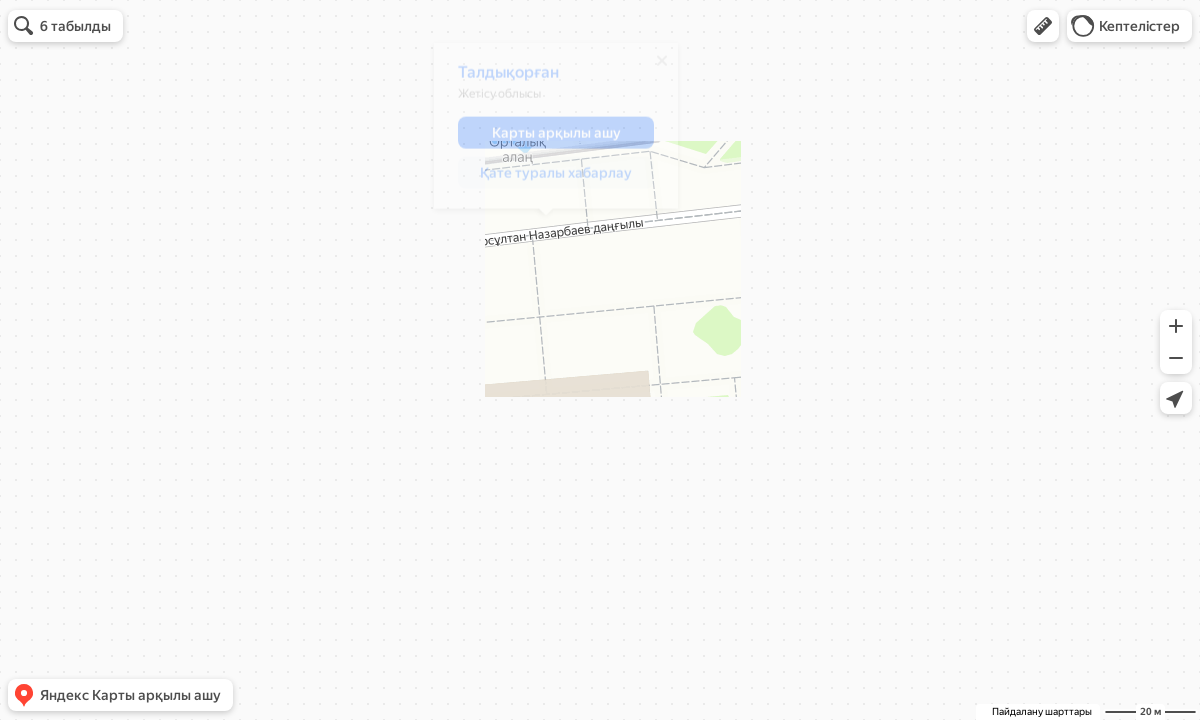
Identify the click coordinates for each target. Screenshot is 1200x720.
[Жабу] (653, 68)
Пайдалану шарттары (1042, 711)
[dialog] (547, 133)
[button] (1043, 26)
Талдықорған (499, 79)
